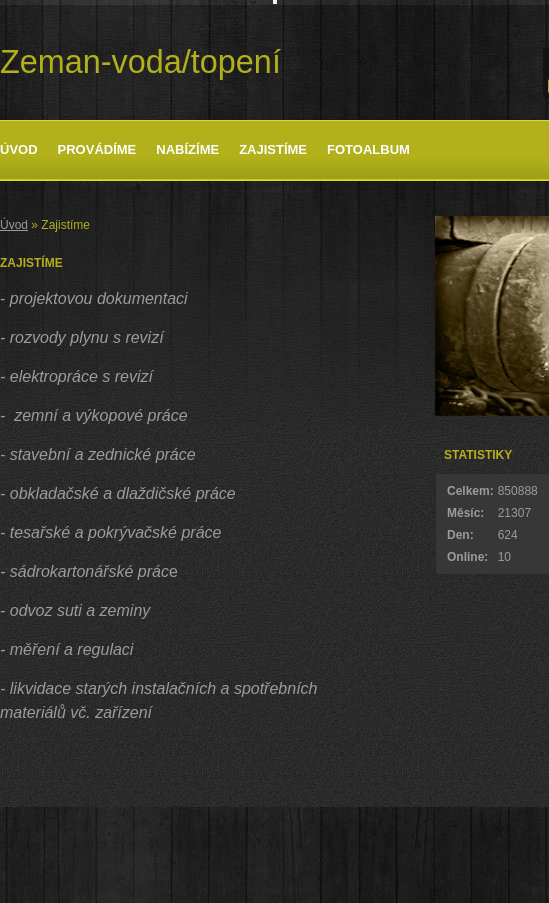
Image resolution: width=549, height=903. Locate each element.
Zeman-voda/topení (140, 62)
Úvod (19, 149)
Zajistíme (273, 149)
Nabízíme (187, 149)
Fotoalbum (368, 149)
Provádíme (97, 149)
